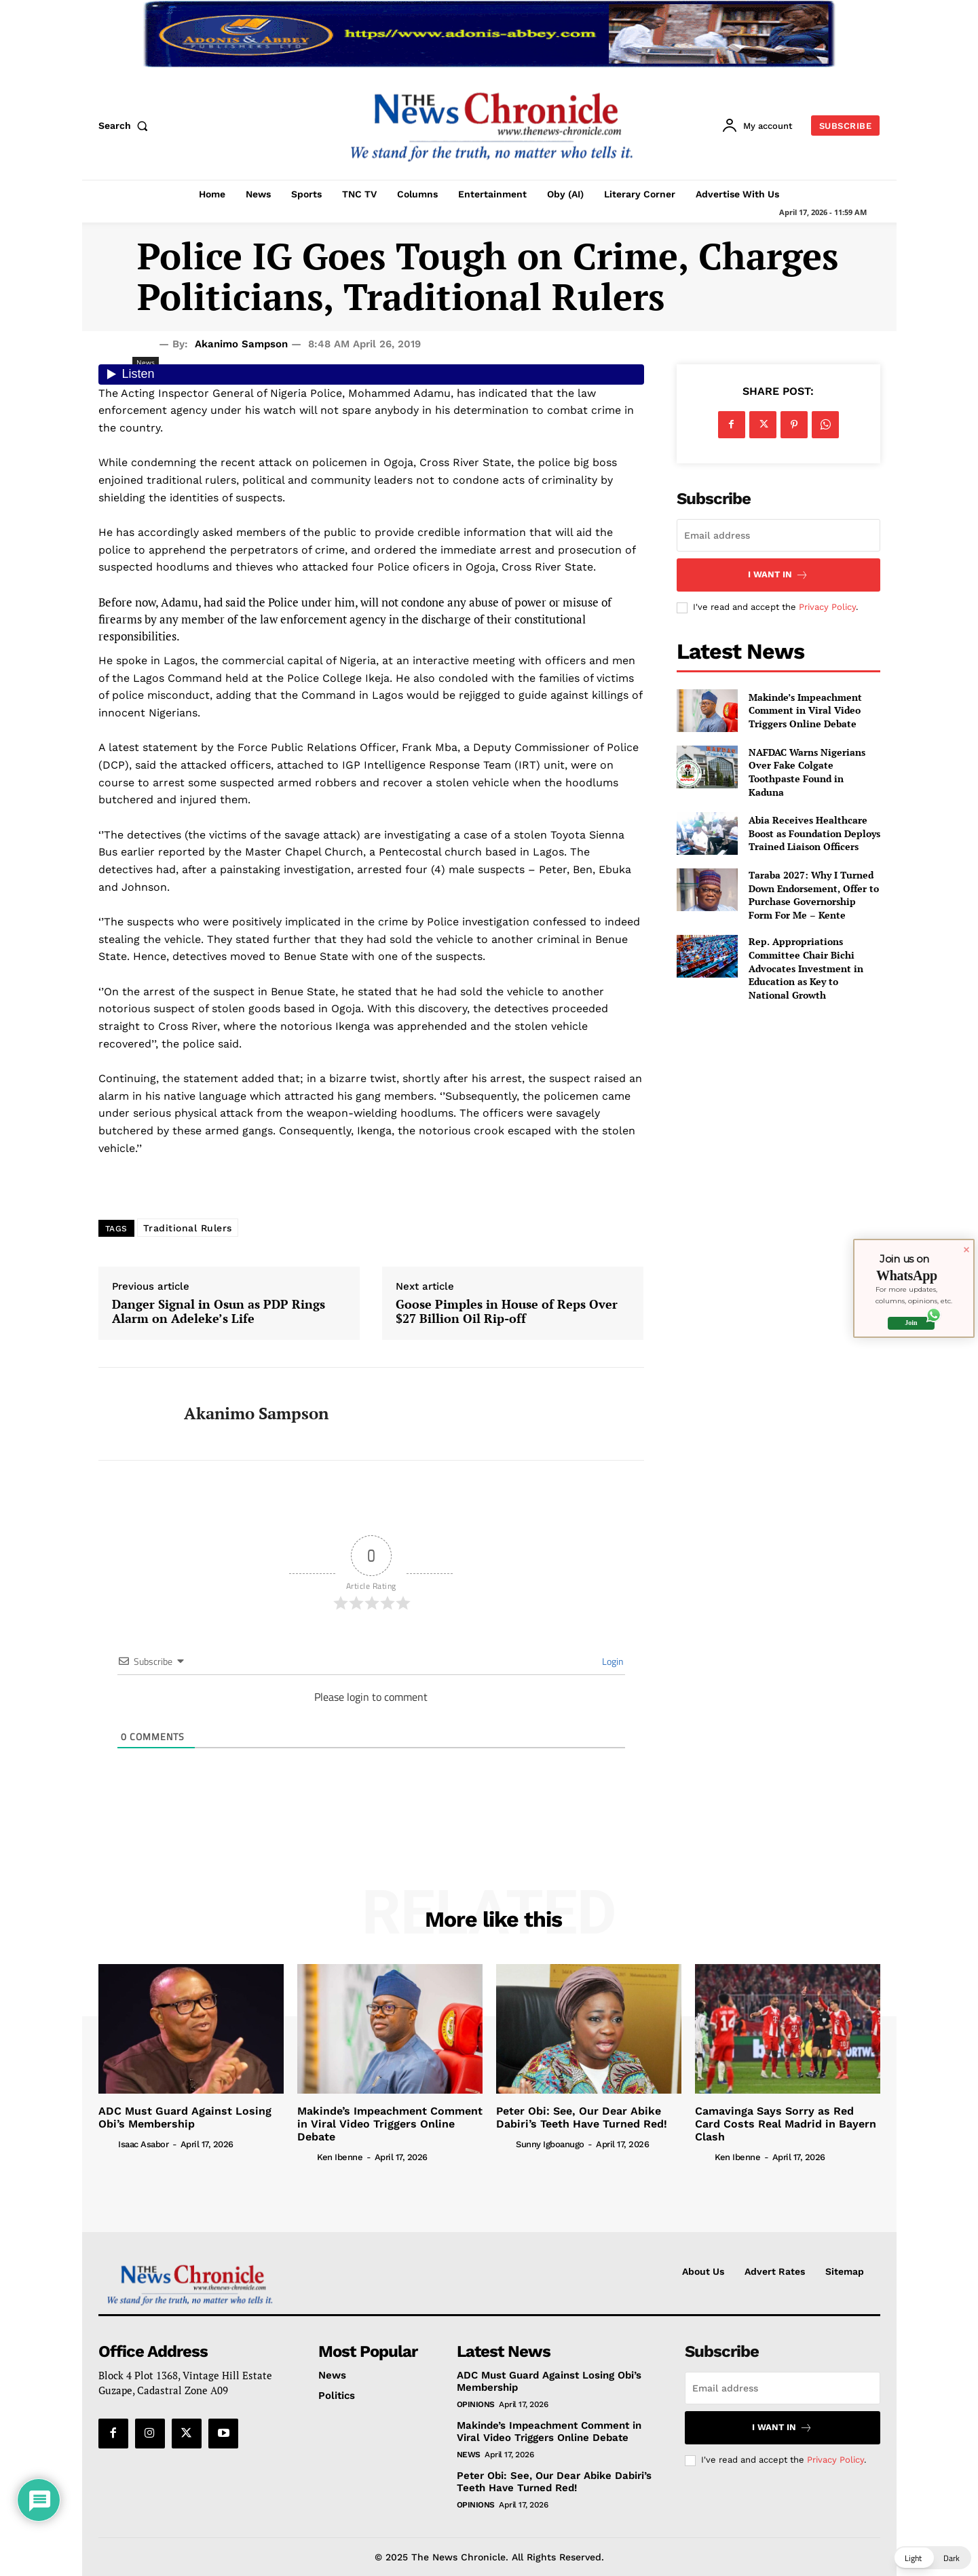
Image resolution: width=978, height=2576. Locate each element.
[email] (778, 535)
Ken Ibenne (339, 2157)
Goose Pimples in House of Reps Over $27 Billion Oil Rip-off (507, 1311)
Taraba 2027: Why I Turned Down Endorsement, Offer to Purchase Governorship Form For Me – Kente (814, 894)
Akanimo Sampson (241, 344)
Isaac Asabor (143, 2144)
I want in (778, 575)
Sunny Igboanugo (550, 2144)
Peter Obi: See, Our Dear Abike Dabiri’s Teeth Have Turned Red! (581, 2117)
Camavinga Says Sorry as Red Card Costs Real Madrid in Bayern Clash (785, 2123)
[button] (126, 125)
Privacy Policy (827, 607)
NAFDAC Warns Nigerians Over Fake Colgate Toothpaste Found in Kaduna (807, 772)
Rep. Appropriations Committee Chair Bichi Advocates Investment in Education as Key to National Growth (806, 968)
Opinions (476, 2404)
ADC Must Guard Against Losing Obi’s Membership (184, 2117)
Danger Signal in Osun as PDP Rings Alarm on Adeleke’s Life (218, 1311)
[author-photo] (107, 2143)
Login (612, 1661)
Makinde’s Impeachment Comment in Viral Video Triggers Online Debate (805, 710)
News (469, 2454)
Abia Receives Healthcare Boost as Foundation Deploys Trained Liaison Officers (814, 833)
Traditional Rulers (187, 1228)
